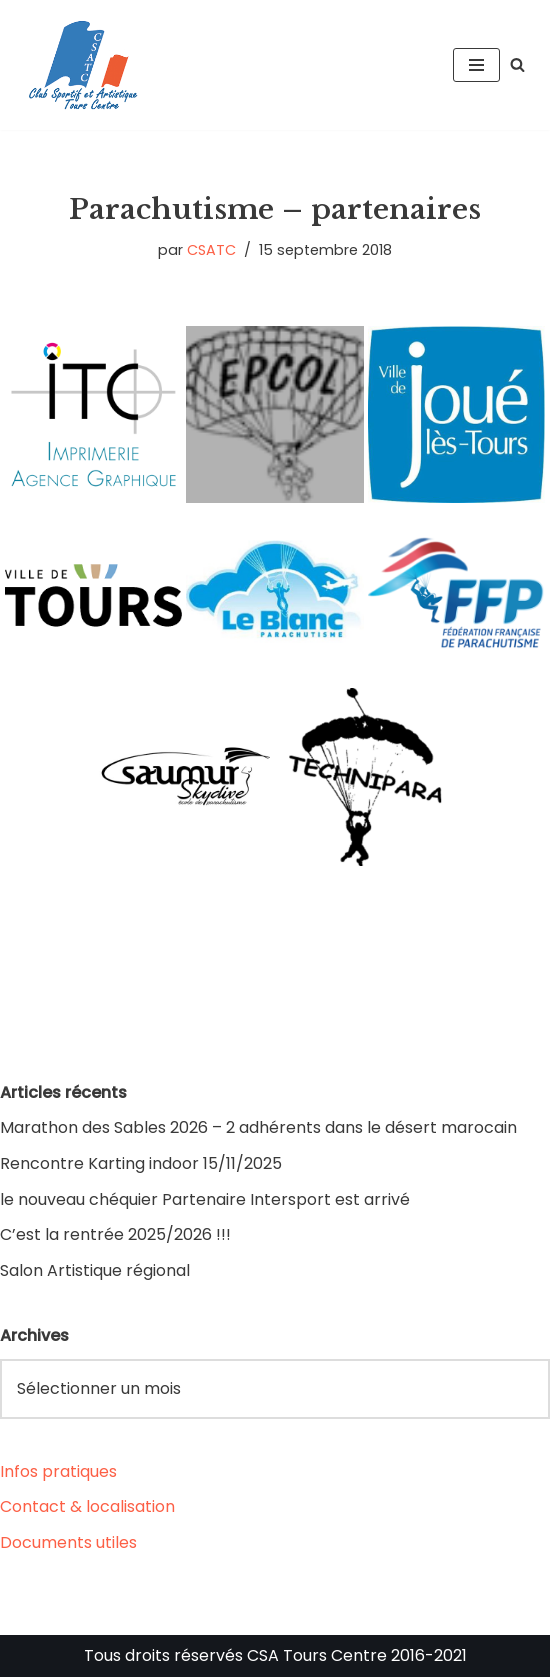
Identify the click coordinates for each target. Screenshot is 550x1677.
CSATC (211, 250)
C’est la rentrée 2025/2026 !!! (115, 1234)
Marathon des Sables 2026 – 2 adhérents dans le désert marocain (258, 1127)
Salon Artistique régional (95, 1270)
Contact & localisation (87, 1506)
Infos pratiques (58, 1471)
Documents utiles (68, 1542)
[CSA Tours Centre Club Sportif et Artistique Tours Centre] (80, 65)
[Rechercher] (517, 64)
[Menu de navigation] (476, 65)
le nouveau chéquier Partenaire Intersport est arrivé (205, 1199)
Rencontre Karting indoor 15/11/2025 (141, 1163)
